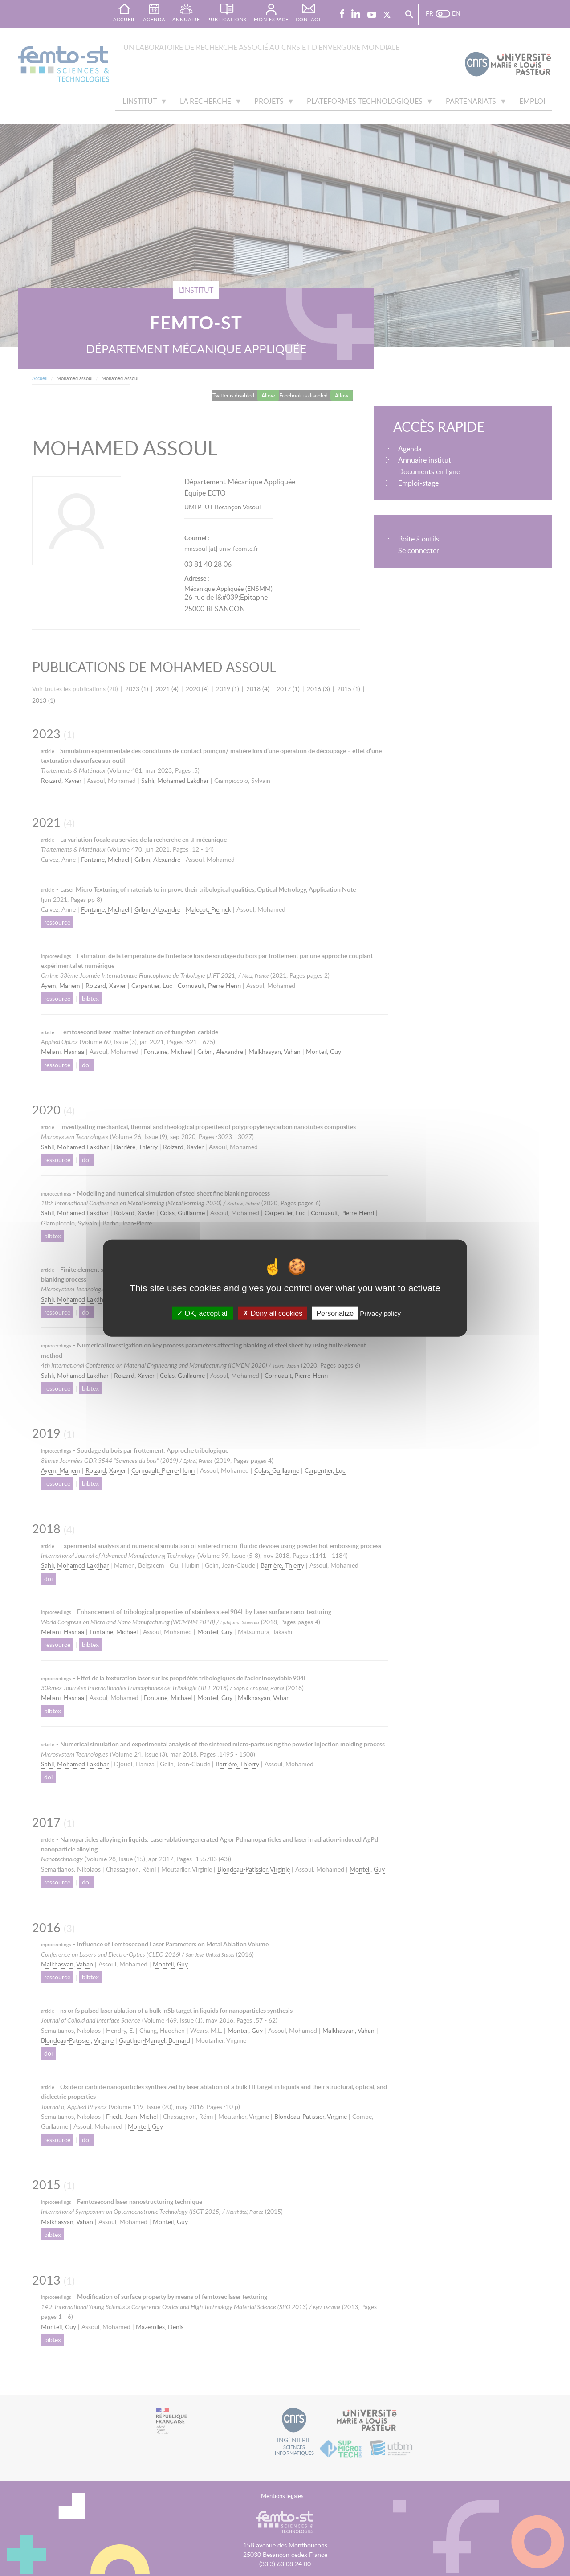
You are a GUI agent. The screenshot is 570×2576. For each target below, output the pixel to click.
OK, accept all (203, 1313)
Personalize (335, 1313)
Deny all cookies (272, 1313)
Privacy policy (380, 1313)
